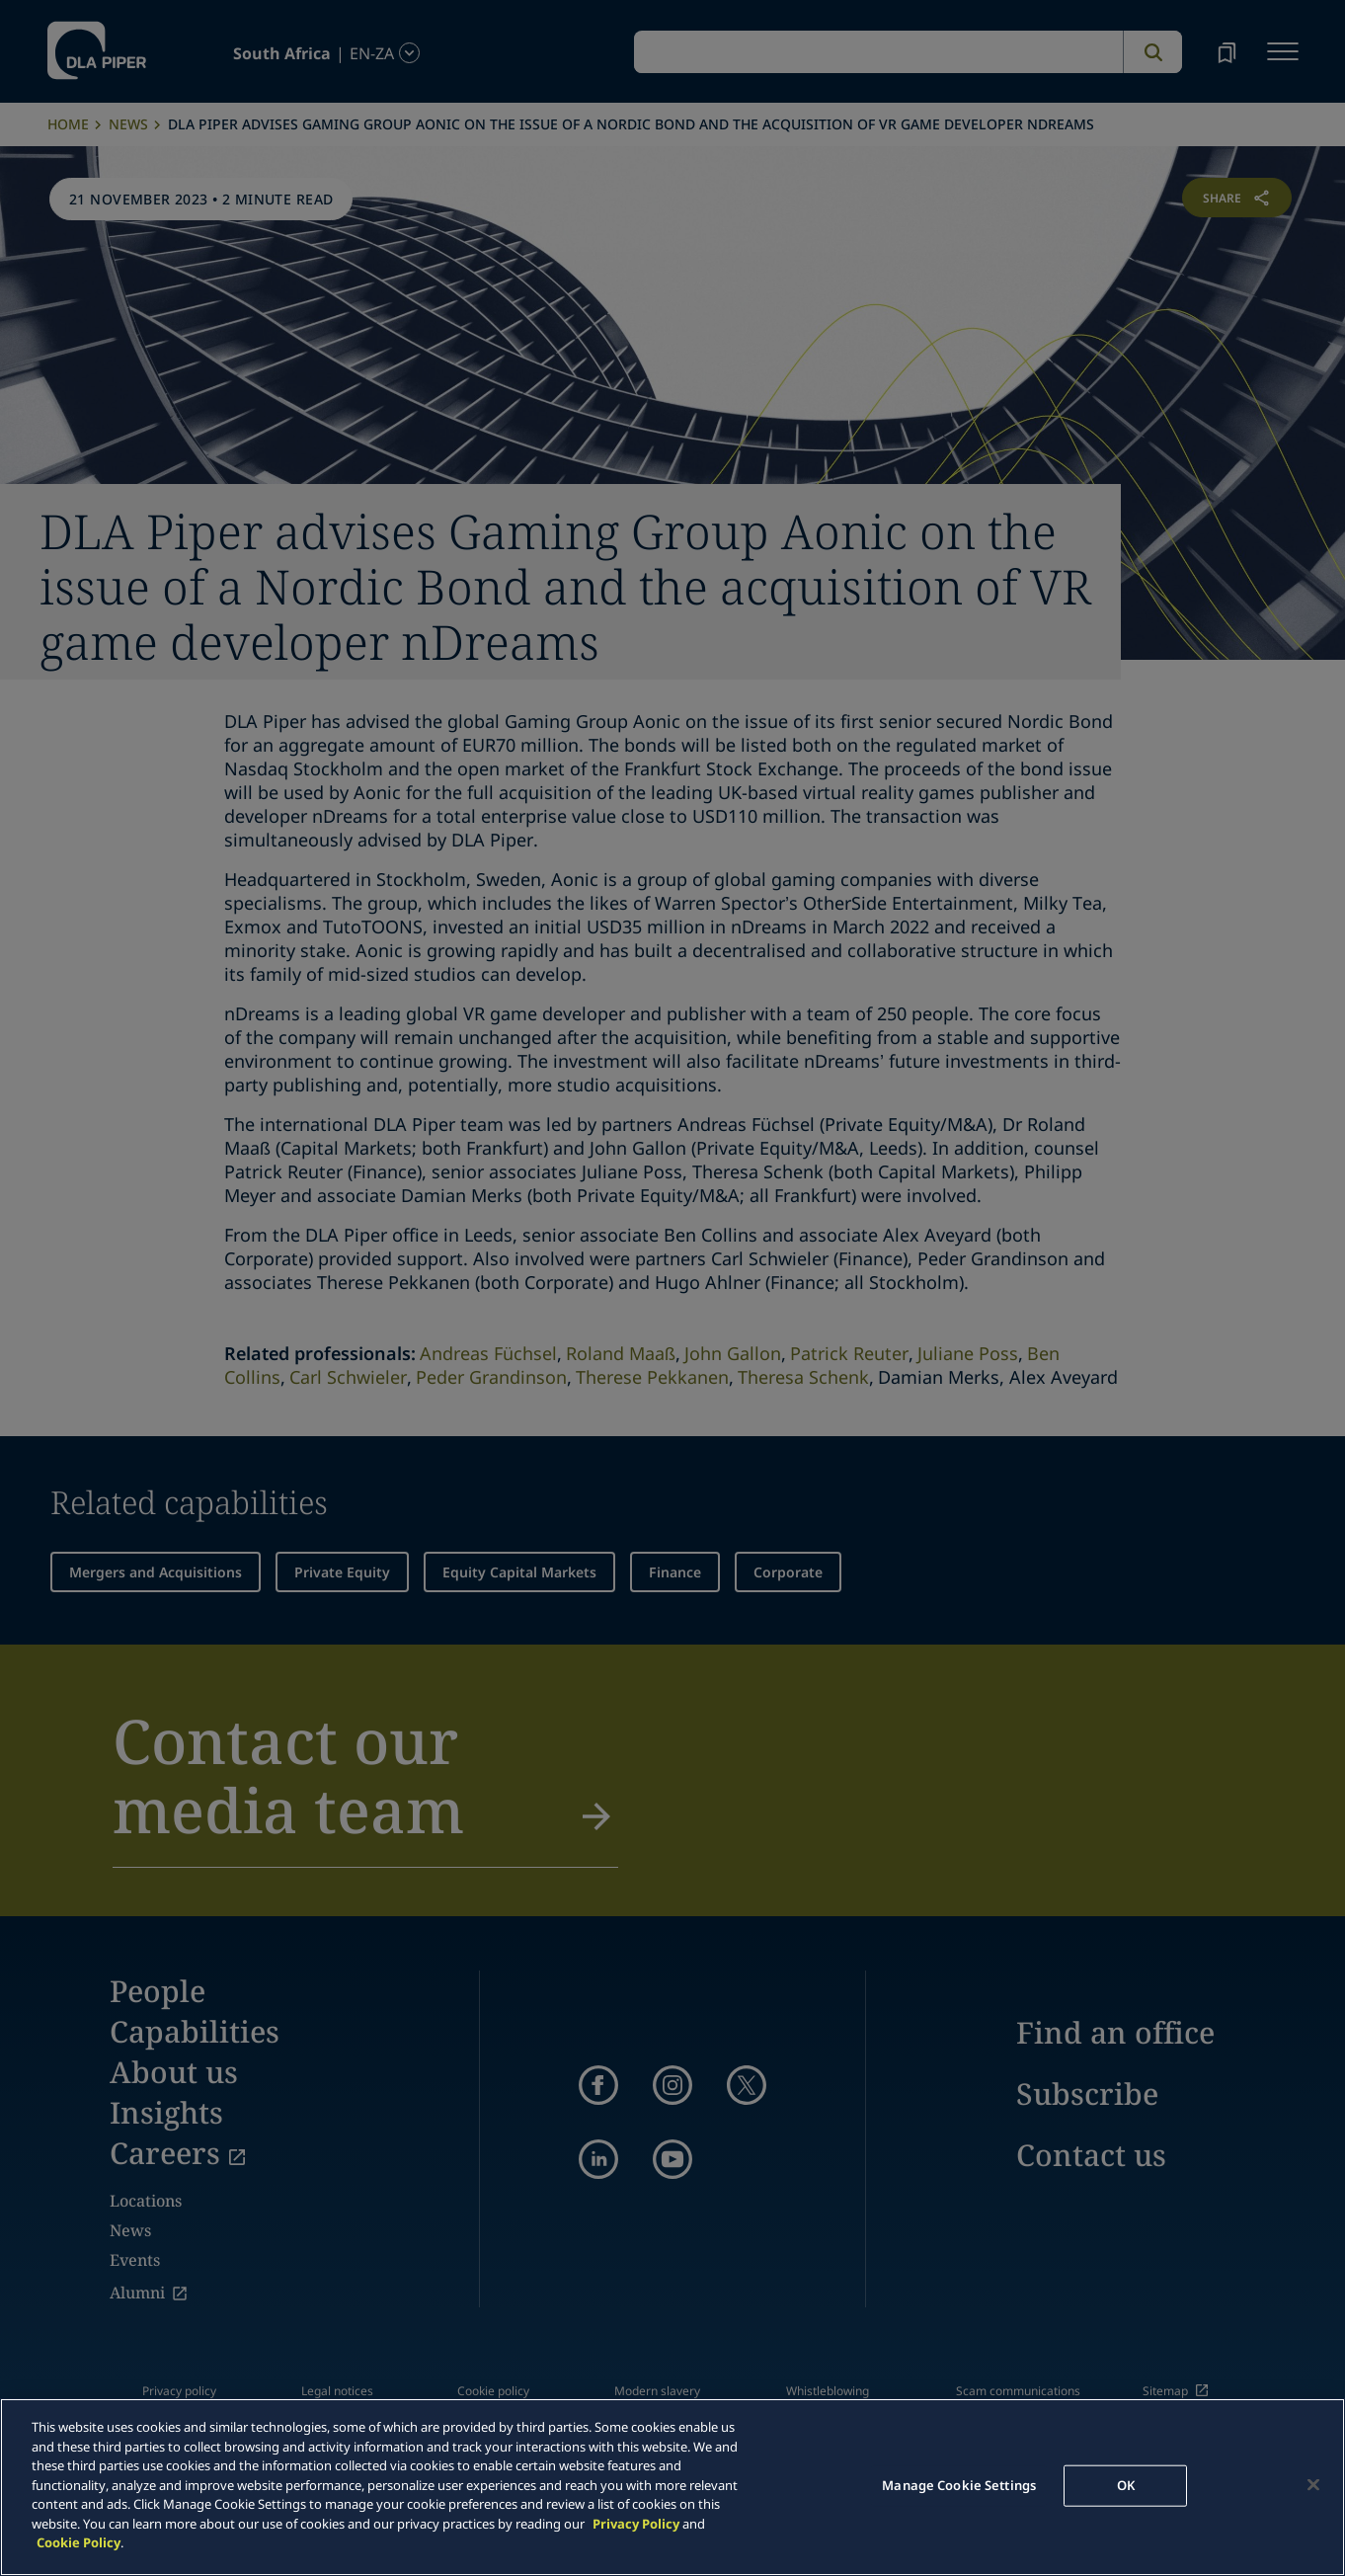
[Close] (1313, 2485)
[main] (672, 2487)
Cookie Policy (78, 2542)
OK (1126, 2485)
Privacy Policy (636, 2524)
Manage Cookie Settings (959, 2485)
